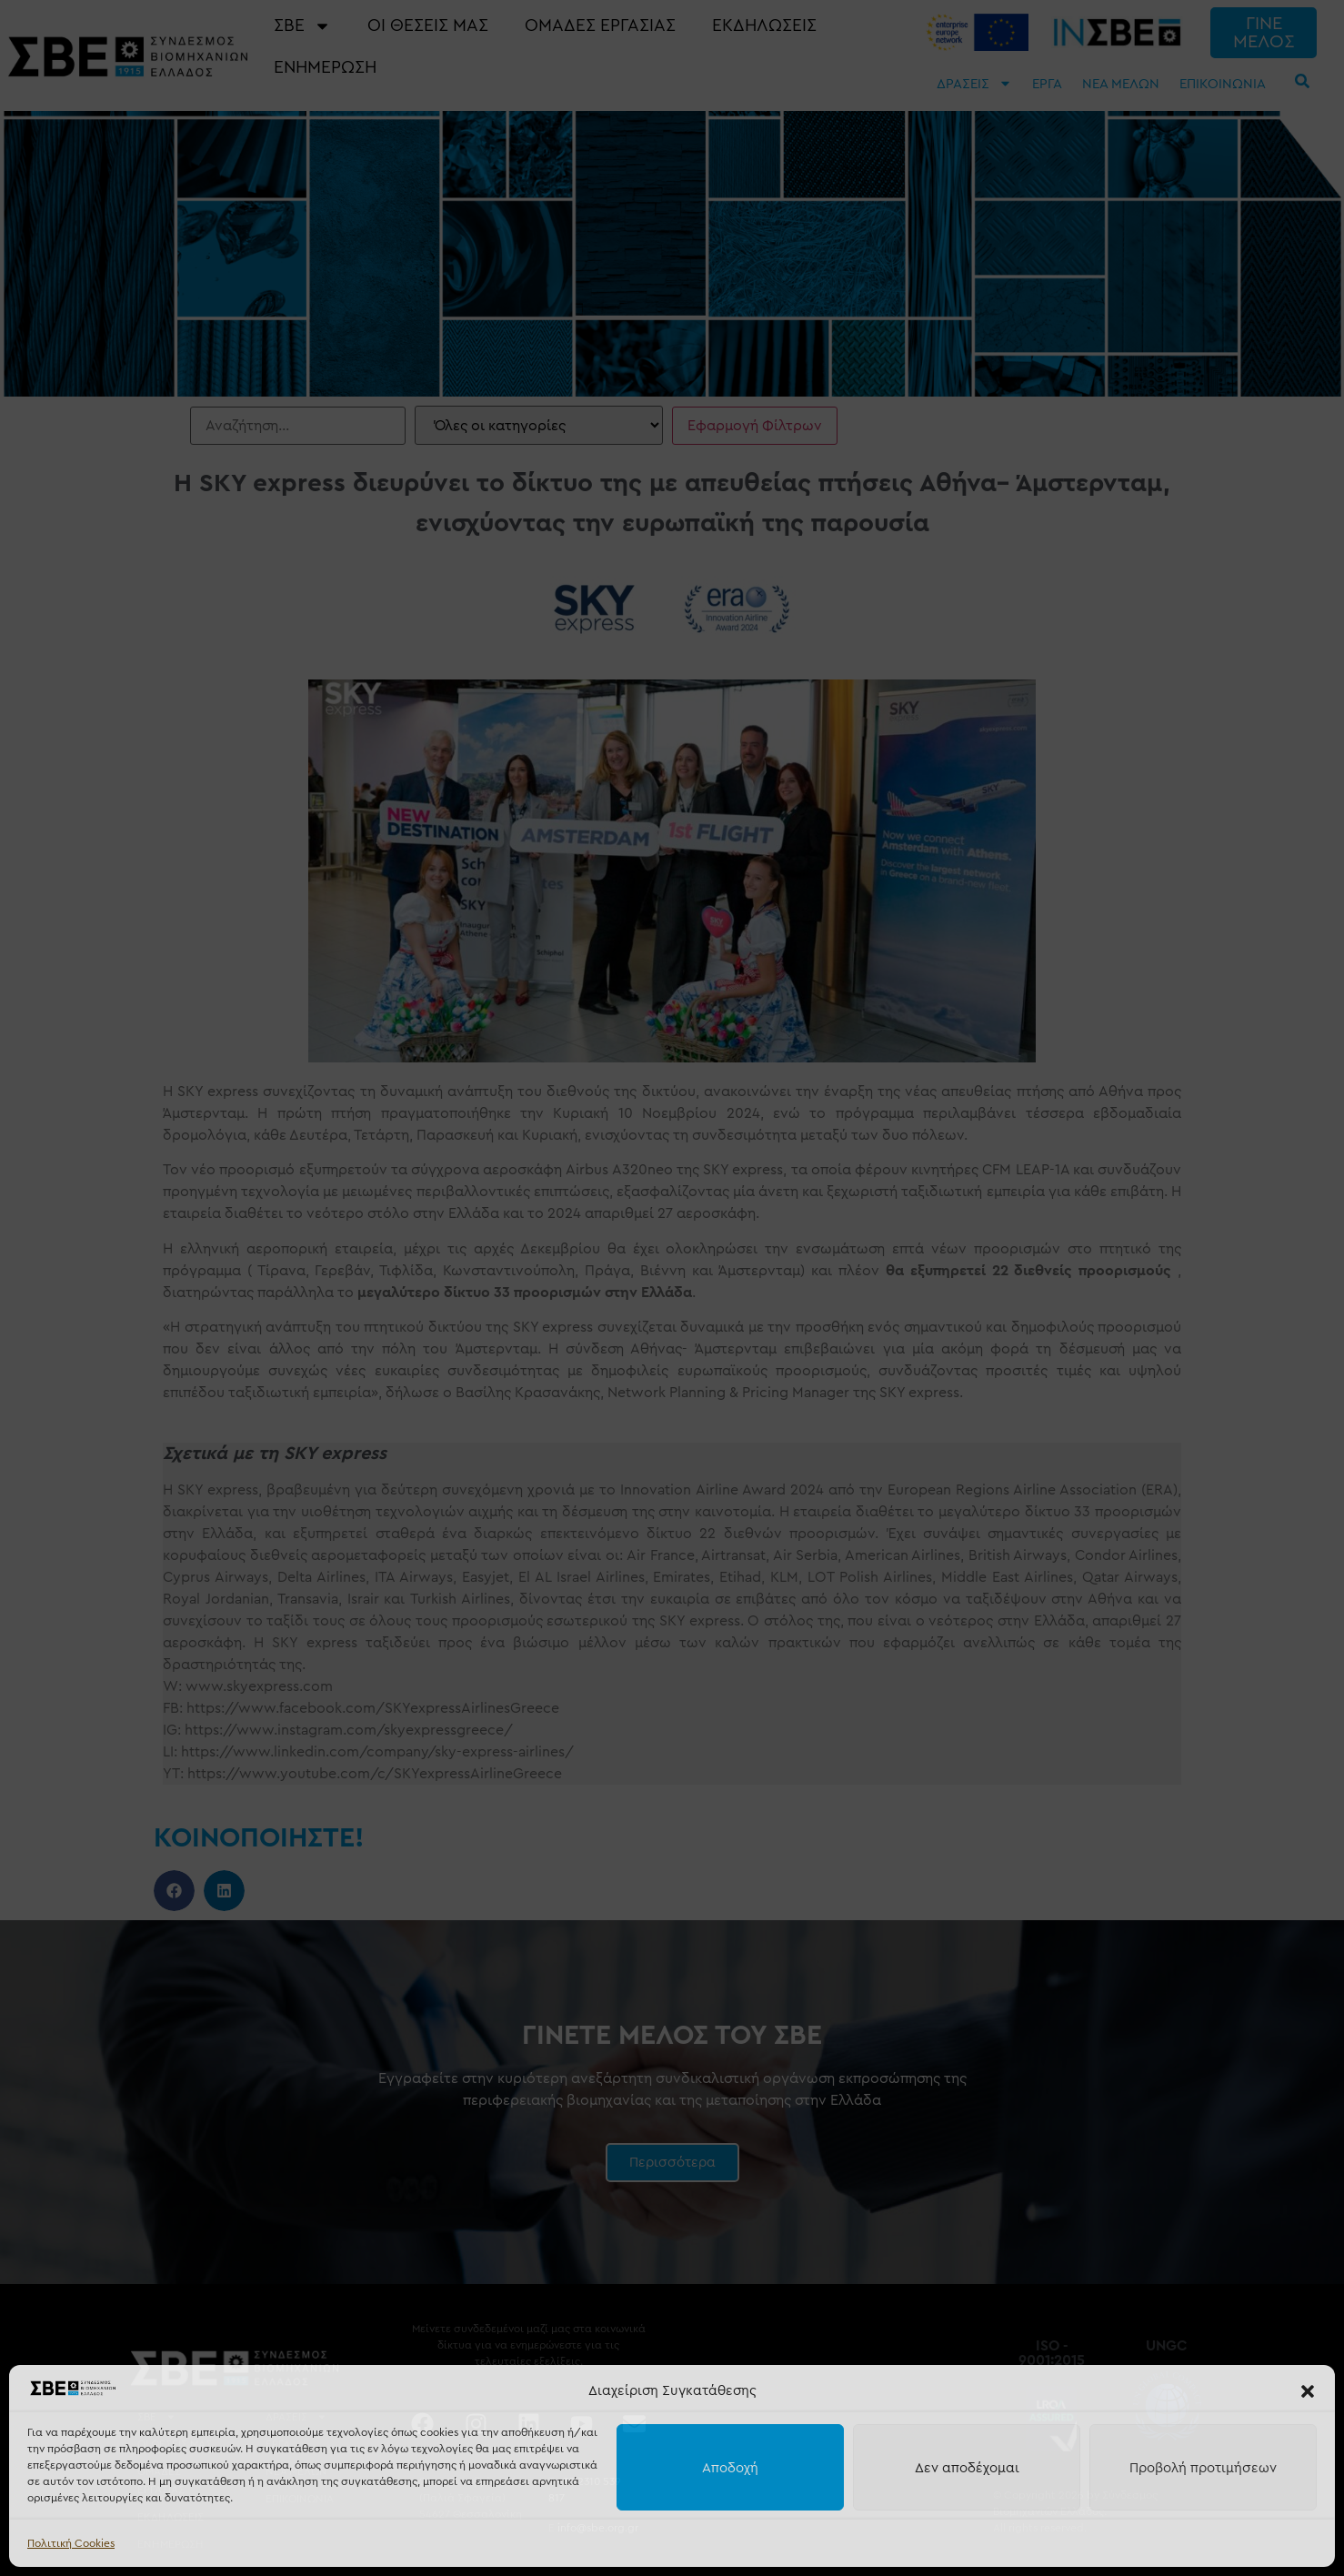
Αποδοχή (730, 2468)
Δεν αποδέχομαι (967, 2468)
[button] (1308, 2391)
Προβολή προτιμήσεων (1203, 2468)
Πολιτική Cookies (71, 2543)
